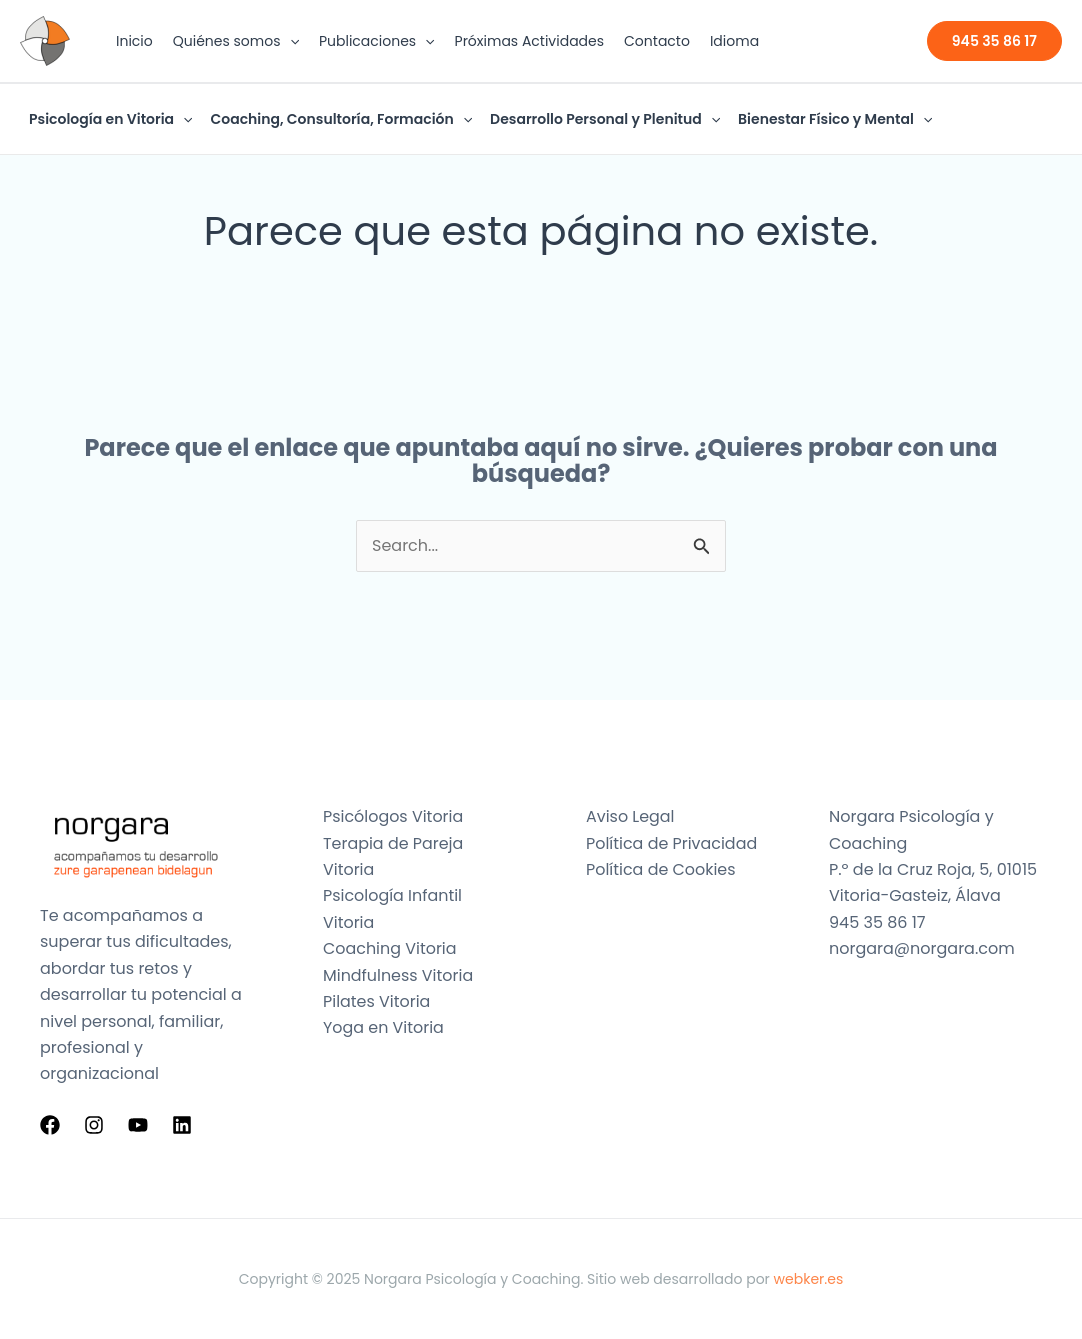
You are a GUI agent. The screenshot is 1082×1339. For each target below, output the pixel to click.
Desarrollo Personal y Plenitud (605, 119)
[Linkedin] (182, 1125)
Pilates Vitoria (377, 1001)
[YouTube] (138, 1125)
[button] (994, 41)
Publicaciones (377, 41)
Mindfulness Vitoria (398, 975)
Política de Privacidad (672, 843)
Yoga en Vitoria (383, 1027)
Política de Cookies (661, 869)
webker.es (809, 1279)
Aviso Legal (630, 816)
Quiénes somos (236, 41)
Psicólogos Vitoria (393, 816)
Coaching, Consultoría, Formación (341, 119)
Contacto (657, 41)
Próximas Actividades (530, 41)
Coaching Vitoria (390, 948)
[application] (290, 41)
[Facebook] (50, 1125)
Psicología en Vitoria (110, 119)
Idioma (734, 41)
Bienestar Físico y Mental (835, 119)
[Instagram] (94, 1125)
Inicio (134, 41)
